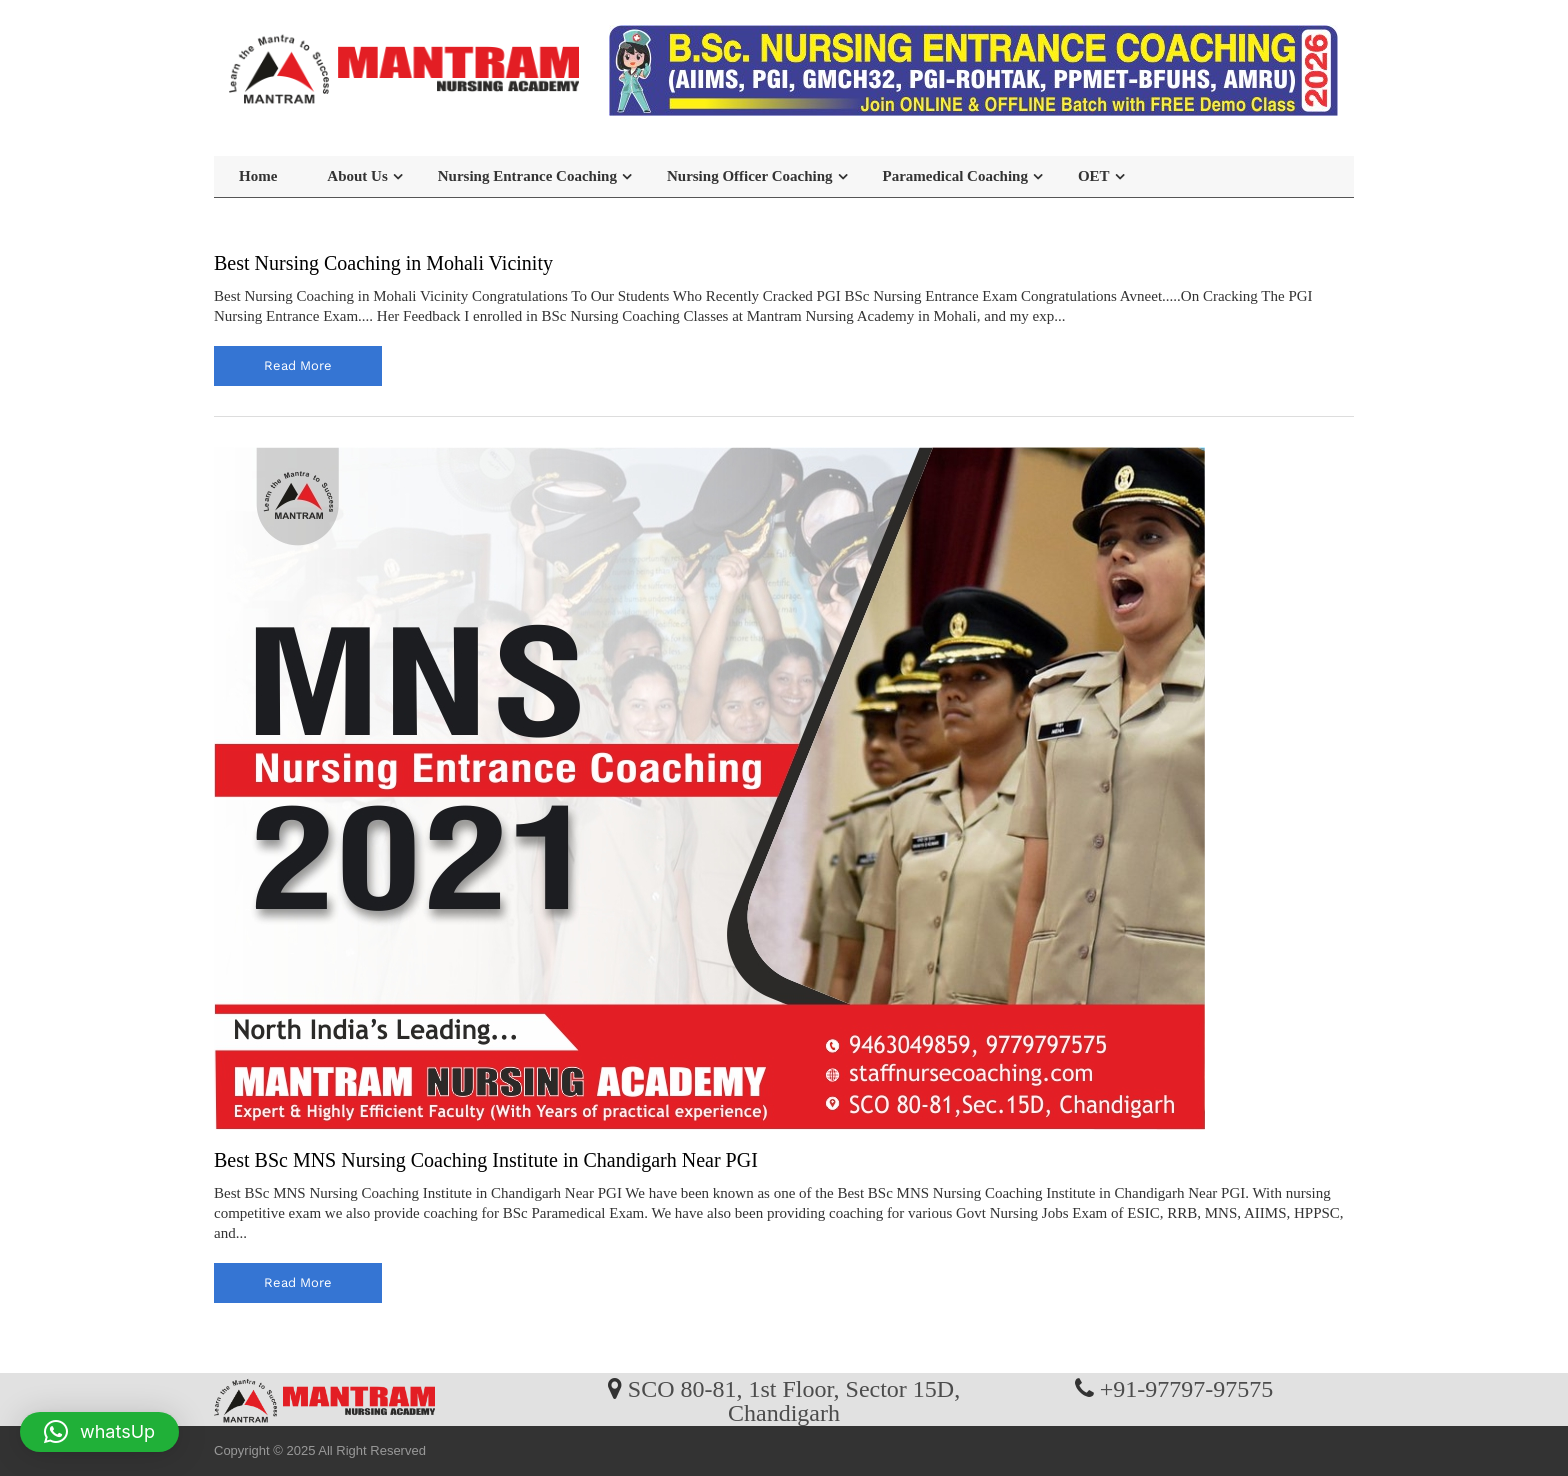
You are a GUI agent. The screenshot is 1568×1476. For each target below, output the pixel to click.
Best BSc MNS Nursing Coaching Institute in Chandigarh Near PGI (486, 1160)
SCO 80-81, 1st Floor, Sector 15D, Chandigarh (794, 1400)
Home (258, 176)
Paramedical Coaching (955, 176)
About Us (357, 176)
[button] (99, 1432)
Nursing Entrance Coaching (527, 176)
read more (298, 365)
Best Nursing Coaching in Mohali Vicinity (383, 263)
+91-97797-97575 (1187, 1388)
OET (1094, 176)
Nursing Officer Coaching (750, 176)
